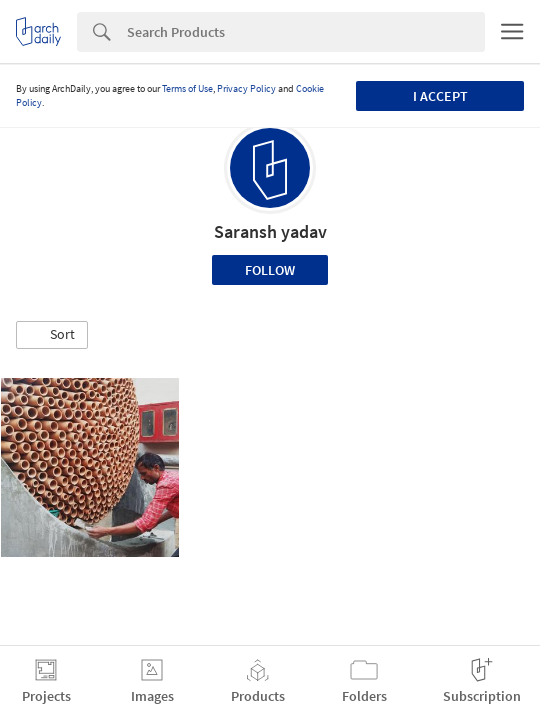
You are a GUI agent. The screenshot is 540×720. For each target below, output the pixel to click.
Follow (270, 270)
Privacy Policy (246, 88)
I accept (440, 96)
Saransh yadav (270, 231)
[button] (52, 335)
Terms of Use (187, 88)
